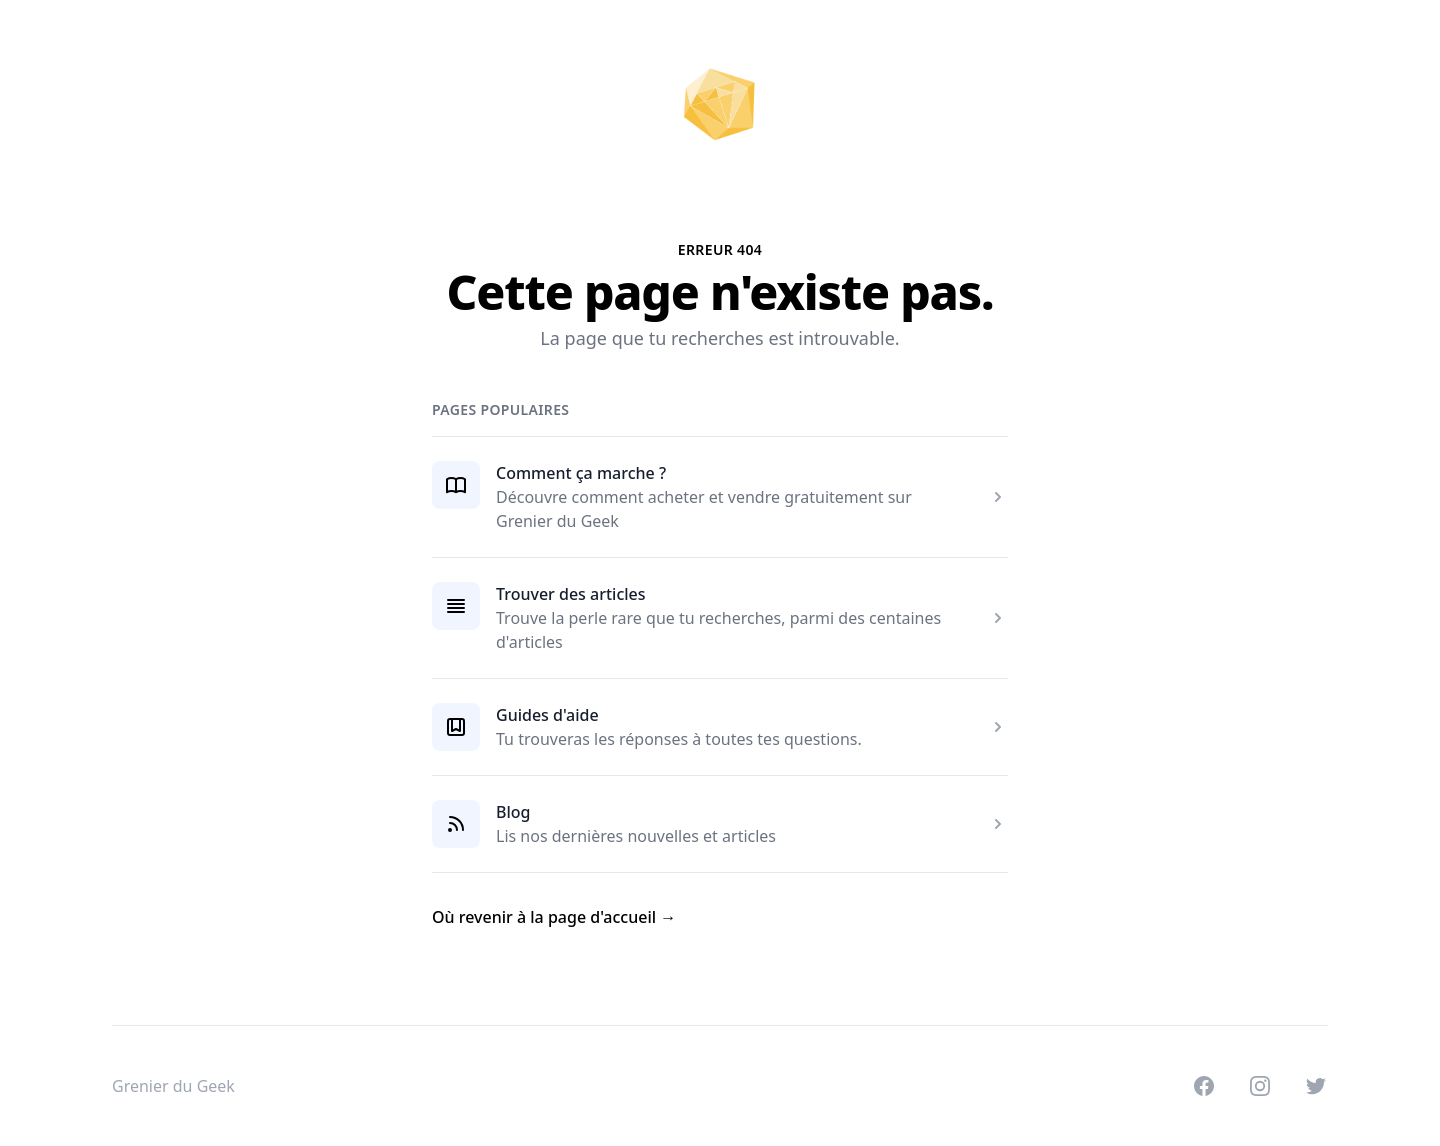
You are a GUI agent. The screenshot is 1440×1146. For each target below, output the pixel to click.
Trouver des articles (571, 594)
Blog (513, 812)
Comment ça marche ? (581, 473)
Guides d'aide (547, 715)
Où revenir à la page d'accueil (554, 917)
